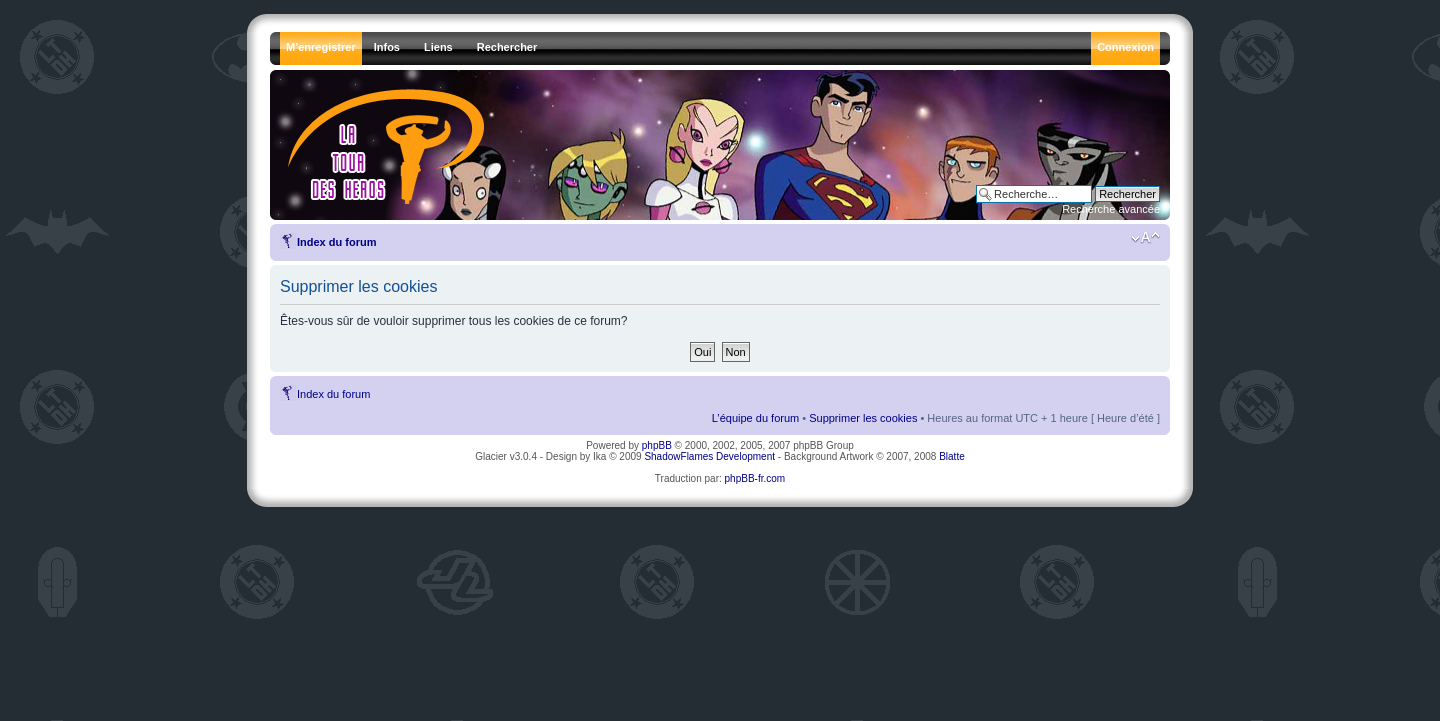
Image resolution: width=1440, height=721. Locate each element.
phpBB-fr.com (755, 478)
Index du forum (336, 242)
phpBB (657, 445)
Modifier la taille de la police (1145, 238)
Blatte (952, 456)
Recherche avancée (1111, 209)
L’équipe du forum (755, 418)
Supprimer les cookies (863, 418)
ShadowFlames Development (709, 456)
